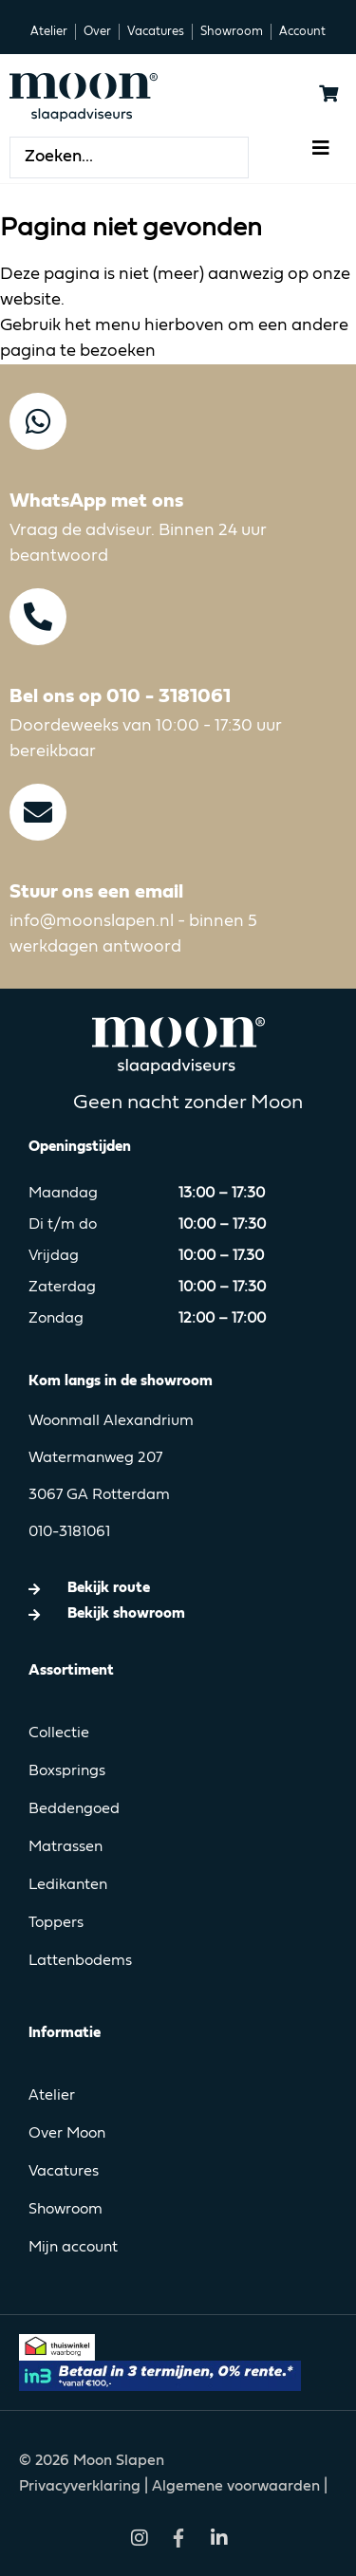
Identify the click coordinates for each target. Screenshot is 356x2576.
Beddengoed (74, 1809)
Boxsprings (66, 1771)
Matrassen (65, 1847)
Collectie (58, 1733)
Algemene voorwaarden (236, 2486)
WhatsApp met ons (96, 501)
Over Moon (66, 2133)
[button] (320, 147)
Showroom (65, 2209)
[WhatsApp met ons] (37, 421)
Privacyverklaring (81, 2486)
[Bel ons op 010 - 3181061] (37, 616)
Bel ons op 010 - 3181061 (120, 697)
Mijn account (73, 2247)
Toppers (56, 1923)
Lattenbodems (80, 1961)
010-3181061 (69, 1532)
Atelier (51, 2095)
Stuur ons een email (96, 892)
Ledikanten (67, 1885)
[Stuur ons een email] (37, 812)
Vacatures (63, 2171)
